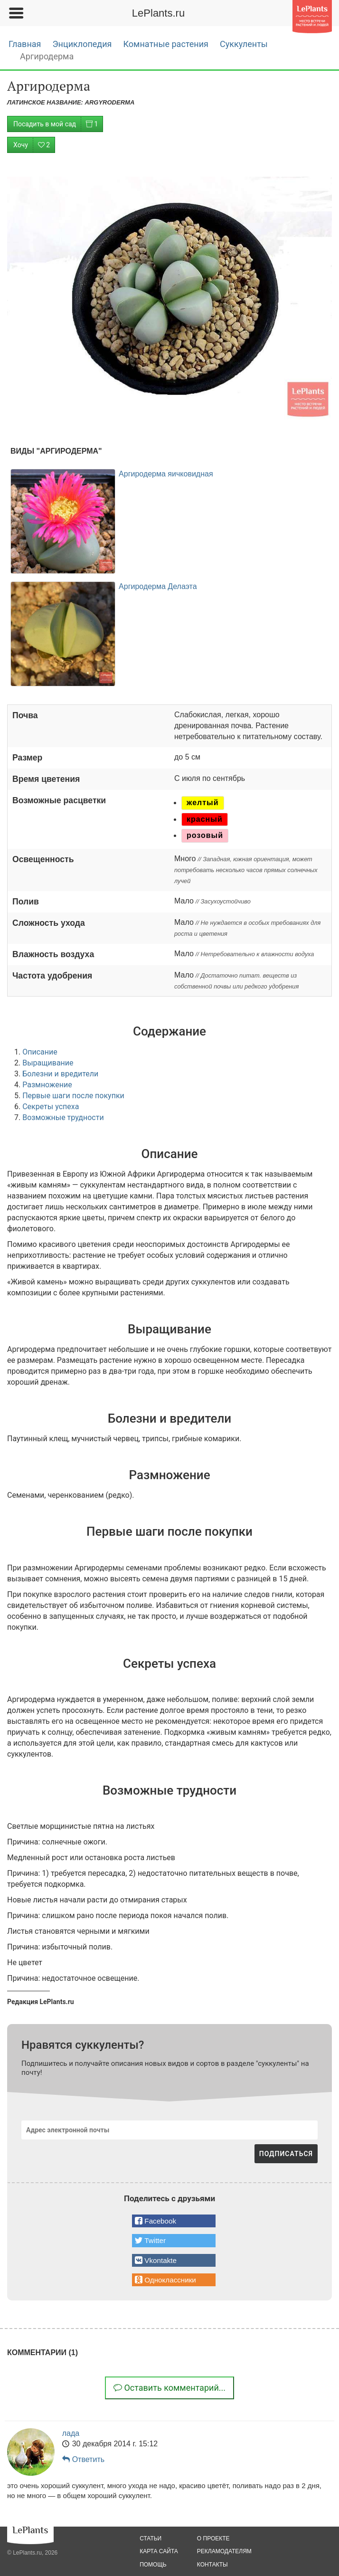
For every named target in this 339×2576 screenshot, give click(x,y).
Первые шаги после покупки (73, 1095)
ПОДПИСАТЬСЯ (286, 2154)
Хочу (34, 145)
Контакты (212, 2564)
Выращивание (47, 1062)
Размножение (47, 1084)
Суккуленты (244, 44)
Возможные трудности (63, 1117)
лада (70, 2433)
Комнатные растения (165, 44)
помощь (153, 2564)
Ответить (83, 2459)
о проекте (213, 2538)
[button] (174, 2221)
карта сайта (159, 2551)
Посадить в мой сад (58, 124)
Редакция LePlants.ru (40, 2002)
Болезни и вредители (60, 1073)
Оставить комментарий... (169, 2388)
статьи (150, 2538)
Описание (39, 1051)
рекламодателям (224, 2551)
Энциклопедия (82, 44)
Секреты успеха (50, 1106)
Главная (25, 44)
